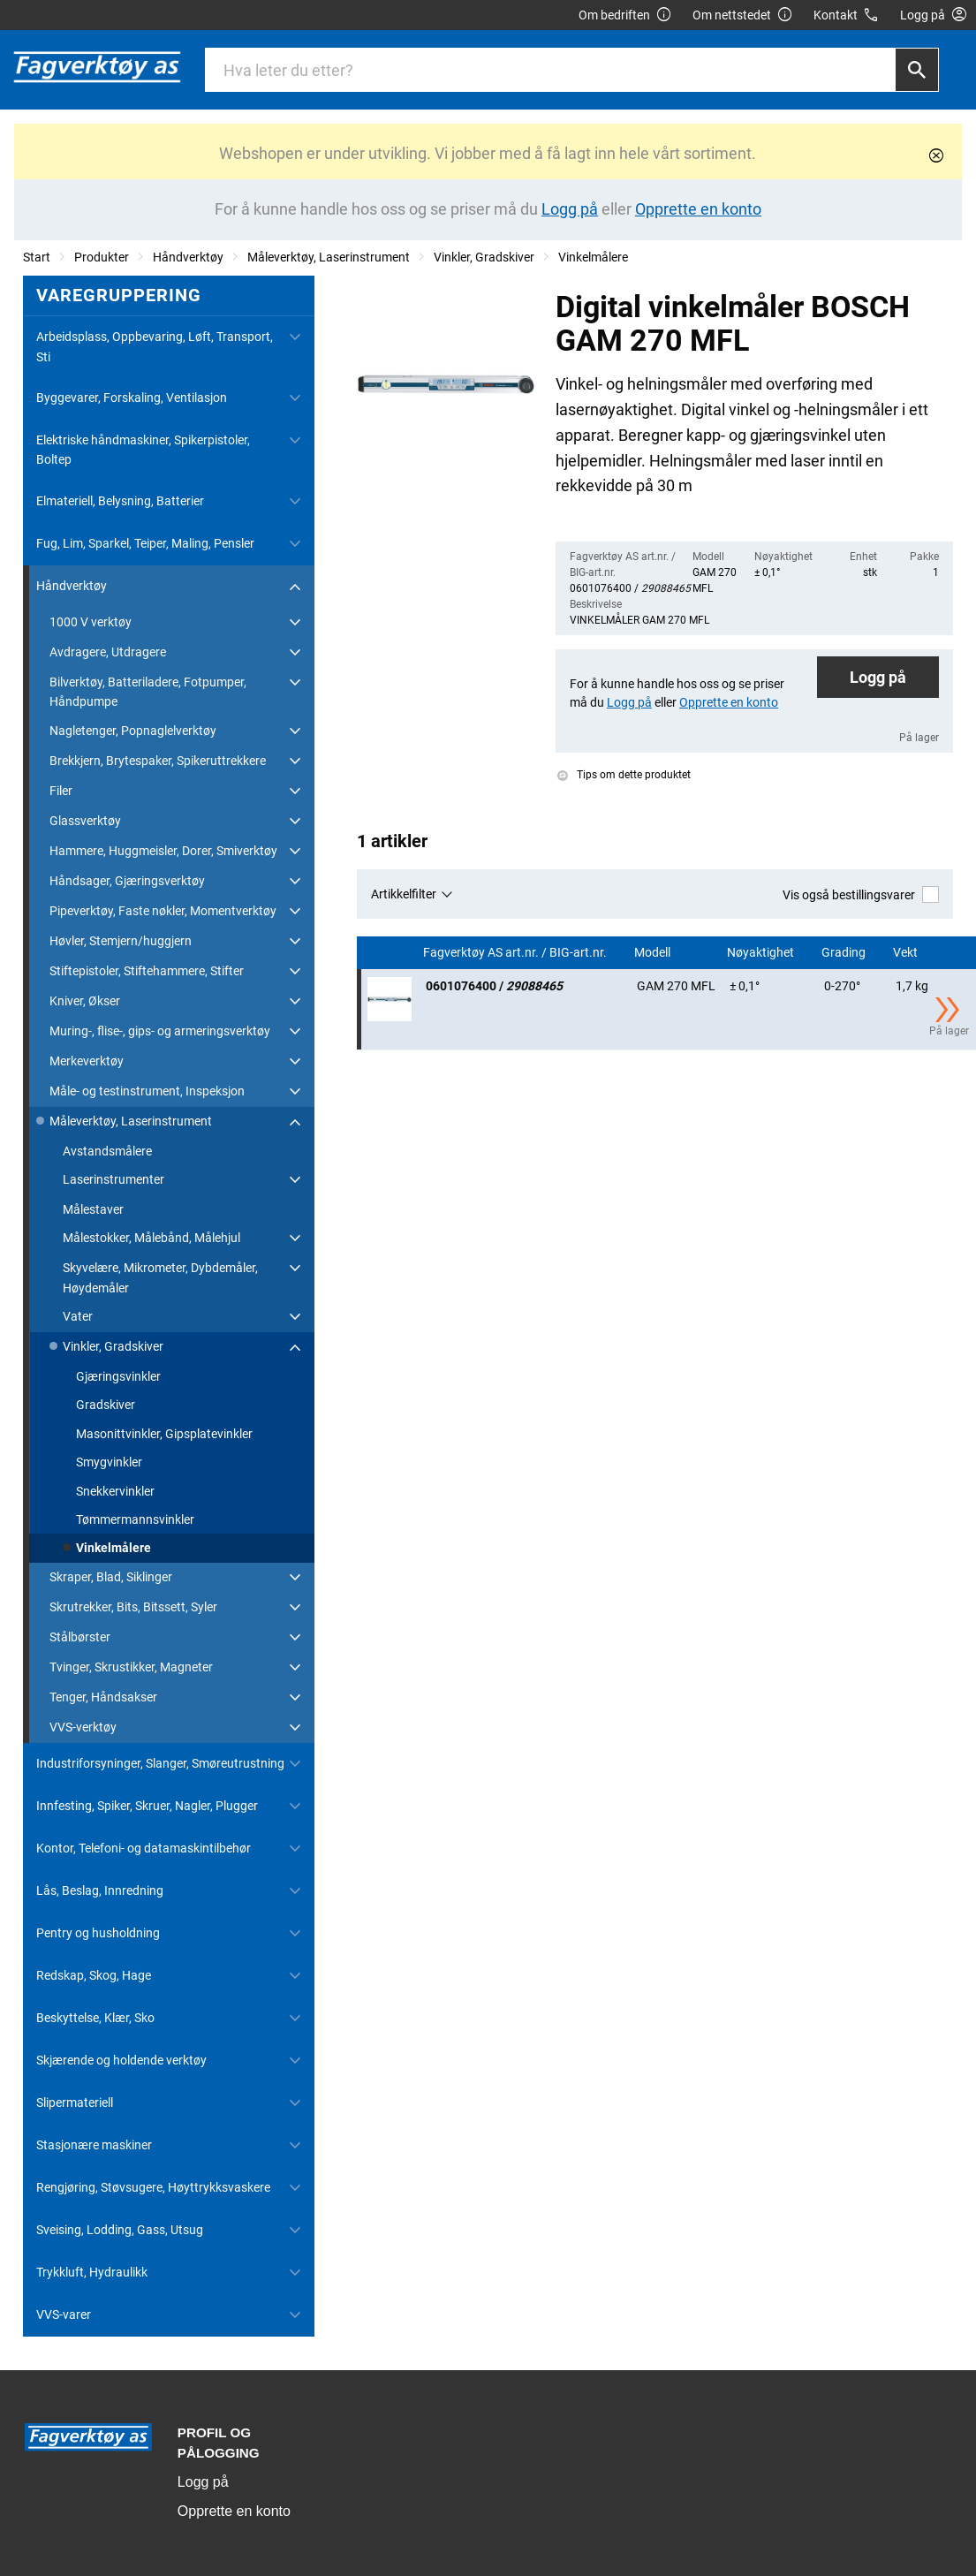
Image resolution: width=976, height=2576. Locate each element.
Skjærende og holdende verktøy (121, 2060)
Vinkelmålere (593, 257)
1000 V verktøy (90, 622)
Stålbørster (79, 1637)
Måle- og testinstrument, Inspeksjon (147, 1091)
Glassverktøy (85, 821)
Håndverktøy (188, 257)
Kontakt (846, 15)
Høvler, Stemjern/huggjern (120, 941)
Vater (78, 1316)
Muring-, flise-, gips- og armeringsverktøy (159, 1031)
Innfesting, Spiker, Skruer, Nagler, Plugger (147, 1806)
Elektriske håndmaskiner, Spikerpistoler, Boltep (143, 449)
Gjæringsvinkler (118, 1376)
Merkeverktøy (86, 1061)
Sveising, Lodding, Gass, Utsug (119, 2230)
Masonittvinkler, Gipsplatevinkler (164, 1434)
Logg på (878, 677)
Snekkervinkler (115, 1491)
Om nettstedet (742, 15)
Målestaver (93, 1209)
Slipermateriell (74, 2102)
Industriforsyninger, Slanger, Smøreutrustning (160, 1763)
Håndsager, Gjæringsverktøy (127, 881)
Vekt (906, 952)
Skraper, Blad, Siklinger (110, 1577)
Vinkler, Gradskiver (484, 257)
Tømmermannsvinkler (135, 1519)
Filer (60, 791)
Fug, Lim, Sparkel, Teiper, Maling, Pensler (145, 543)
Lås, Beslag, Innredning (99, 1890)
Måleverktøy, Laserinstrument (328, 257)
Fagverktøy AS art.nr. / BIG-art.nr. (516, 952)
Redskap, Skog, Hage (93, 1975)
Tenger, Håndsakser (103, 1697)
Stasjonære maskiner (94, 2145)
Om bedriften (625, 15)
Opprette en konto (234, 2511)
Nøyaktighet (762, 952)
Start (36, 257)
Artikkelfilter (403, 894)
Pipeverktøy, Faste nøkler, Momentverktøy (162, 911)
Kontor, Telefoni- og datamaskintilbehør (143, 1848)
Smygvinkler (109, 1462)
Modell (653, 952)
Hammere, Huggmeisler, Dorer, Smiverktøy (163, 851)
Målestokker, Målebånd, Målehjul (151, 1238)
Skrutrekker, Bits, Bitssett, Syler (133, 1607)
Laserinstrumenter (113, 1179)
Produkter (101, 257)
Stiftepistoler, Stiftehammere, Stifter (146, 971)
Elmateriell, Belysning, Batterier (120, 501)
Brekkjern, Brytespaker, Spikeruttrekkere (157, 761)
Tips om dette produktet (624, 775)
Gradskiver (105, 1405)
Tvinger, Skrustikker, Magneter (131, 1667)
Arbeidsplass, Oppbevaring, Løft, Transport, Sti (154, 346)
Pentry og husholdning (98, 1933)
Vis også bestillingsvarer (861, 894)
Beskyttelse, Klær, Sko (95, 2018)
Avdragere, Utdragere (107, 652)
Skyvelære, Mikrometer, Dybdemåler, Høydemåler (160, 1277)
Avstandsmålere (107, 1151)
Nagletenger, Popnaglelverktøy (132, 731)
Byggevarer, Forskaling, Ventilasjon (131, 397)
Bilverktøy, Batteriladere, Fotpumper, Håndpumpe (147, 691)
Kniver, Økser (84, 1001)
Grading (844, 952)
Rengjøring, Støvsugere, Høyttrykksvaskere (153, 2187)
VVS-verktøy (83, 1727)
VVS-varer (63, 2314)
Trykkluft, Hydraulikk (92, 2272)
